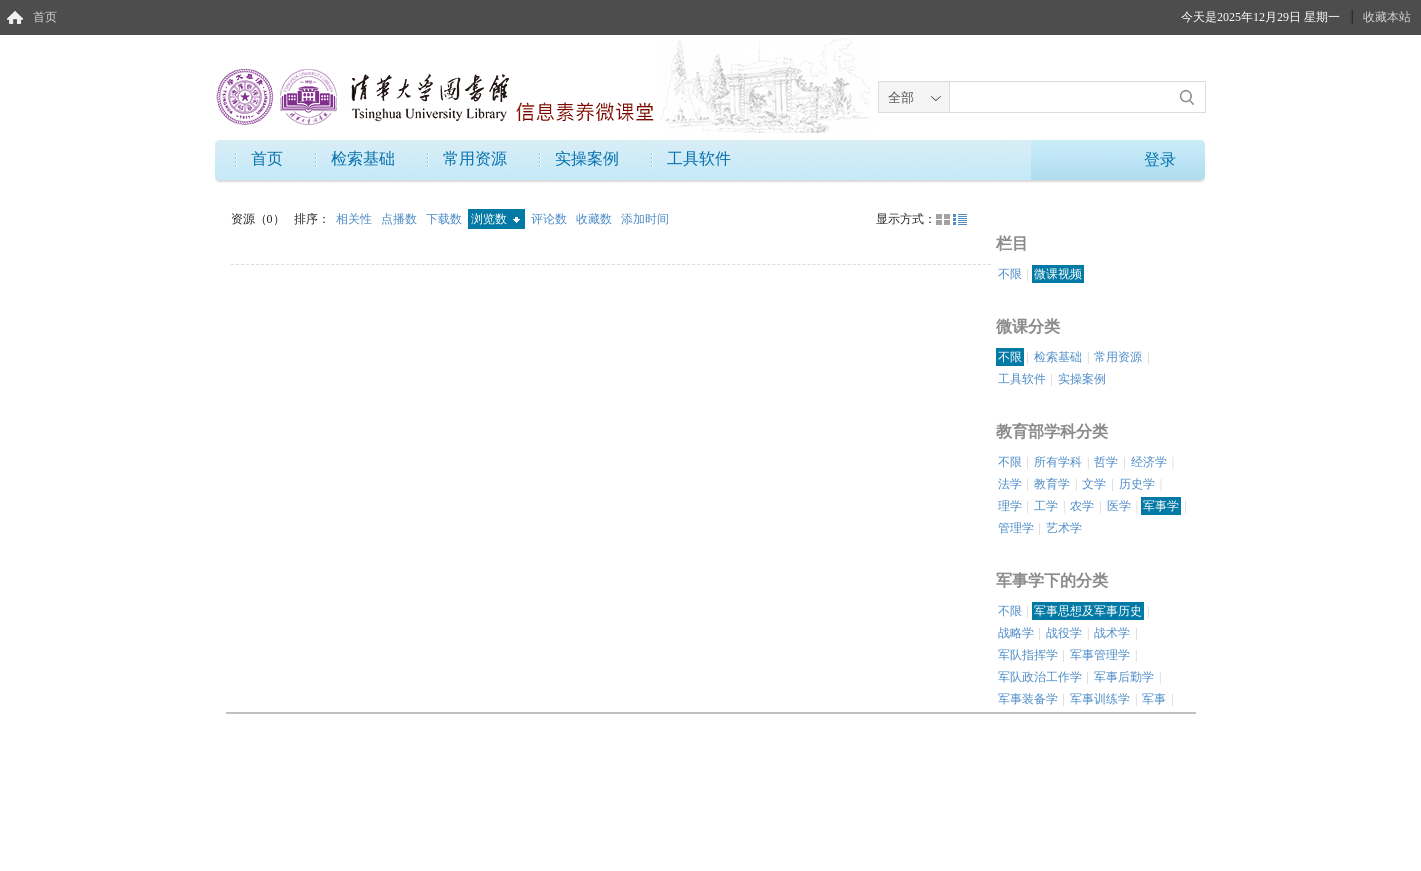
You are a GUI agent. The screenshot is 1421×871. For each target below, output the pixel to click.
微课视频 (1058, 274)
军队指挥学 (1028, 655)
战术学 (1112, 633)
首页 (45, 17)
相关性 (355, 219)
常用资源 (475, 158)
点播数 (400, 219)
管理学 (1016, 528)
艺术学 (1064, 528)
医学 (1119, 506)
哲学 (1106, 462)
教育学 (1052, 484)
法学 (1010, 484)
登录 (1160, 159)
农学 (1082, 506)
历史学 (1137, 484)
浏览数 (495, 219)
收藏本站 (1387, 17)
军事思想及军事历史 (1088, 611)
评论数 (550, 219)
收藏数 (595, 219)
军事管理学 (1100, 655)
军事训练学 (1100, 699)
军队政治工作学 (1040, 677)
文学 (1094, 484)
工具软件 (699, 158)
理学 (1010, 506)
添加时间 (645, 219)
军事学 (1161, 506)
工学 (1046, 506)
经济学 (1149, 462)
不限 (1010, 274)
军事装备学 (1028, 699)
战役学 (1064, 633)
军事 (1154, 699)
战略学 (1016, 633)
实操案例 (587, 158)
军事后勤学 (1124, 677)
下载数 (445, 219)
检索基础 (363, 158)
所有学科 (1058, 462)
